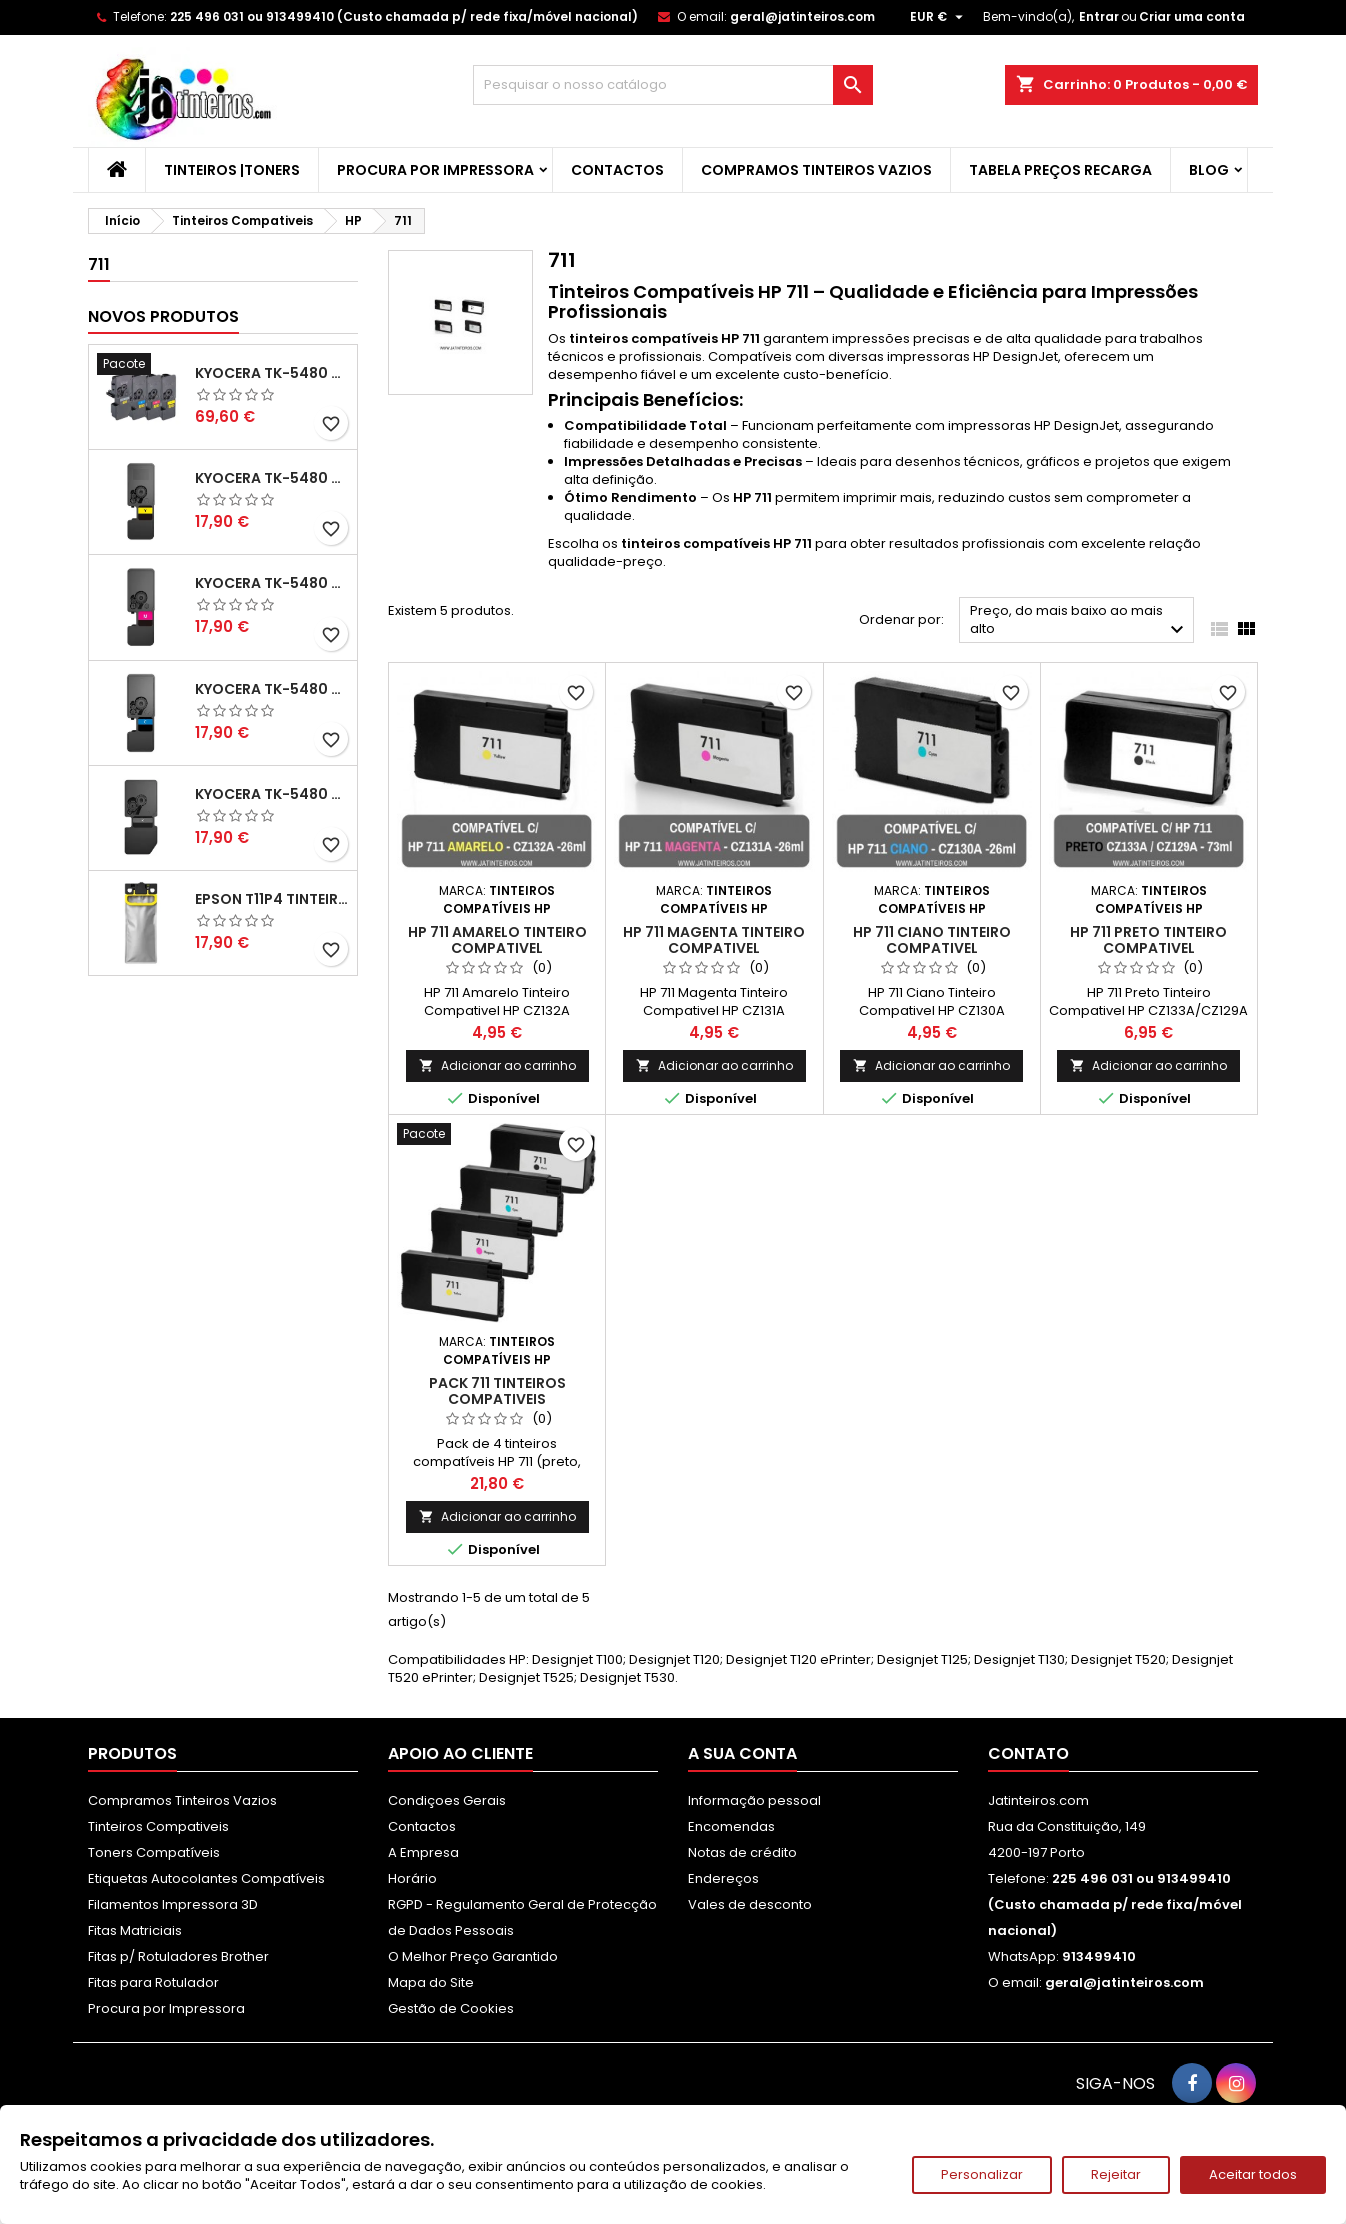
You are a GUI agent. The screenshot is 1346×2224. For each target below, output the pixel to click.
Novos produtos (163, 316)
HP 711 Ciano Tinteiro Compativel (932, 940)
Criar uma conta (1192, 16)
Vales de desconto (750, 1904)
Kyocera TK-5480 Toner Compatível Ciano (272, 689)
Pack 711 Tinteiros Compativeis (497, 1391)
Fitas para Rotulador (153, 1982)
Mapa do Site (431, 1982)
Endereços (723, 1878)
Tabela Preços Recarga (1060, 170)
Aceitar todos (1253, 2174)
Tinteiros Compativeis (158, 1826)
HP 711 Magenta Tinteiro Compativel (714, 940)
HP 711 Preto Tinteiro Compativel (1148, 940)
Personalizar (982, 2174)
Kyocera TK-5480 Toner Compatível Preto (272, 794)
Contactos (617, 170)
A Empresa (423, 1852)
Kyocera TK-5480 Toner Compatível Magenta (272, 583)
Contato (1028, 1753)
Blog (1209, 170)
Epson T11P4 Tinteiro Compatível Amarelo (272, 899)
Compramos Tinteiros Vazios (816, 170)
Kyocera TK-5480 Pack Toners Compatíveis (272, 373)
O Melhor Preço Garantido (473, 1956)
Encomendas (731, 1826)
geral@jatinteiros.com (802, 16)
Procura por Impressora (435, 170)
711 (99, 264)
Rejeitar (1116, 2174)
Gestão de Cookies (451, 2008)
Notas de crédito (742, 1852)
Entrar (1099, 16)
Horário (412, 1878)
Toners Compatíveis (154, 1852)
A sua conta (742, 1753)
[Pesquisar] (673, 85)
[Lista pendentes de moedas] (939, 17)
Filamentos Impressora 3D (173, 1904)
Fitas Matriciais (135, 1930)
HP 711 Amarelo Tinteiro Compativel (497, 940)
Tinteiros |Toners (232, 170)
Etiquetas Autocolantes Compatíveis (206, 1878)
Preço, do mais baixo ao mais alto (1079, 621)
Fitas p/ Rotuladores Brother (178, 1956)
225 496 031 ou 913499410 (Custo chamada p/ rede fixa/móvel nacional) (404, 16)
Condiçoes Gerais (447, 1800)
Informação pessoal (754, 1800)
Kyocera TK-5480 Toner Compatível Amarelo (272, 478)
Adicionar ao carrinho (497, 1065)
